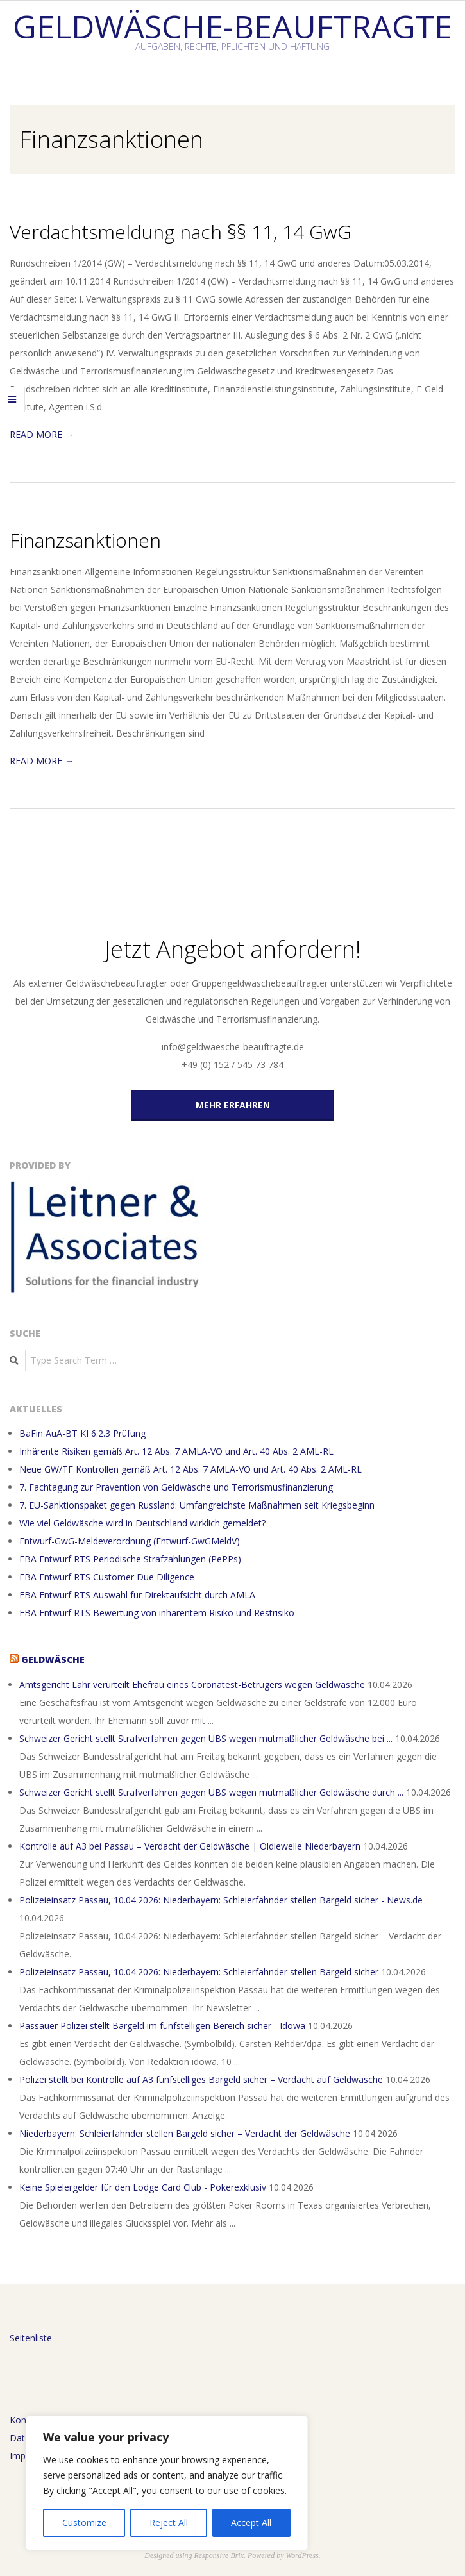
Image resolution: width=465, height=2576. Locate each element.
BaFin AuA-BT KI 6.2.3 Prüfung (82, 1433)
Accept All (251, 2522)
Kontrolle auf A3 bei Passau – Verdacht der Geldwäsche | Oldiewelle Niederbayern (189, 1846)
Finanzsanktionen (85, 540)
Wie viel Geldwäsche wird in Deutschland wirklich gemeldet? (142, 1523)
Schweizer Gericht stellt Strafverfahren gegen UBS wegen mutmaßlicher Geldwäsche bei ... (206, 1738)
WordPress (301, 2555)
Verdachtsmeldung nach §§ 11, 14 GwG (180, 232)
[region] (167, 2483)
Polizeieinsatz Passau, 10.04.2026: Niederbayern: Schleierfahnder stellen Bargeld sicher (198, 1972)
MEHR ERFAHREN (233, 1105)
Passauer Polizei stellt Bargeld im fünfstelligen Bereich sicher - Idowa (162, 2026)
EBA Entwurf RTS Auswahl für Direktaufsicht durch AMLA (137, 1595)
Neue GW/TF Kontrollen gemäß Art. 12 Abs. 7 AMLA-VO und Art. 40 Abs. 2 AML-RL (190, 1469)
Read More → (42, 434)
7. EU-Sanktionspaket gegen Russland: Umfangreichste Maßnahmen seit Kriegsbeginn (197, 1505)
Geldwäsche (53, 1659)
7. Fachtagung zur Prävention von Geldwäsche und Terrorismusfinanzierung (176, 1487)
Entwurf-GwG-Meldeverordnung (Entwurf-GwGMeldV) (129, 1541)
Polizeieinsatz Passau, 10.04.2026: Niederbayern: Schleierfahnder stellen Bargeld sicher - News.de (221, 1900)
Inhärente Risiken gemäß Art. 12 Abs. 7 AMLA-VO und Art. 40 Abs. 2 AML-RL (176, 1451)
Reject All (168, 2522)
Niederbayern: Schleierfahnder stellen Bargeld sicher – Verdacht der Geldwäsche (184, 2133)
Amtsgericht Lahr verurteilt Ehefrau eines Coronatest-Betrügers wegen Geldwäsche (192, 1684)
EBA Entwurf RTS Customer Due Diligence (106, 1577)
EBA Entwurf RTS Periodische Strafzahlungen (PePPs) (130, 1559)
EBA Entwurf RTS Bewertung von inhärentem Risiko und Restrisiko (156, 1613)
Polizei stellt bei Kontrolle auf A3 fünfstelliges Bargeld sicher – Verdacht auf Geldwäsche (201, 2079)
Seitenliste (31, 2338)
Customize (84, 2522)
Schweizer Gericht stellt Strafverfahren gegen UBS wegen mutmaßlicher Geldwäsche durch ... (211, 1792)
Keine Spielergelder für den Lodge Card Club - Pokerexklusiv (142, 2187)
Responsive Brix (219, 2555)
